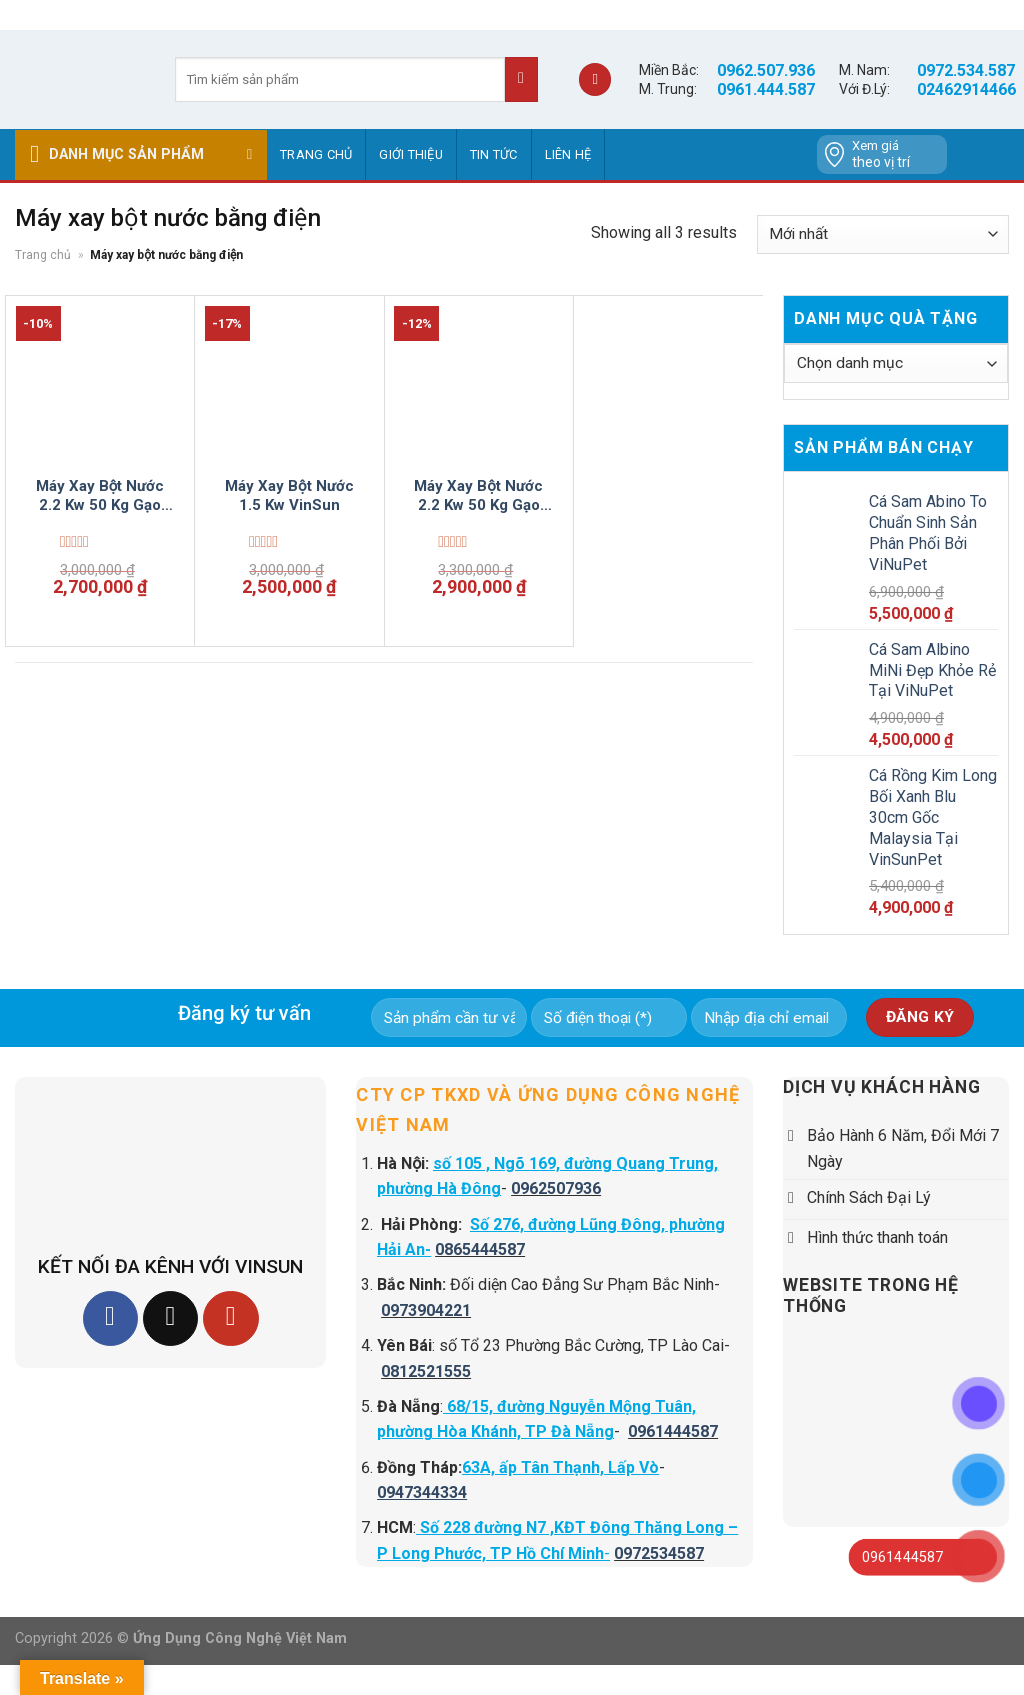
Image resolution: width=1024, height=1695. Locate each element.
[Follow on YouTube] (230, 1318)
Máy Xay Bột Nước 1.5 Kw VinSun (289, 496)
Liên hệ (568, 154)
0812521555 (426, 1371)
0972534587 (659, 1553)
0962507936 (556, 1188)
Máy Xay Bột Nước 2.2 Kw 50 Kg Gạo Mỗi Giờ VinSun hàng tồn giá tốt (100, 496)
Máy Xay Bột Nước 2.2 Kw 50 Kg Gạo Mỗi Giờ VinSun (478, 496)
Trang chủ (316, 154)
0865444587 (480, 1249)
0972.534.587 (966, 70)
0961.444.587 (766, 89)
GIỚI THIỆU (411, 154)
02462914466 (966, 89)
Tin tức (494, 154)
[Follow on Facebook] (110, 1318)
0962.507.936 (766, 70)
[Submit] (521, 79)
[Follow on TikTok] (170, 1318)
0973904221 (426, 1310)
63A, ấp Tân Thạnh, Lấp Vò (560, 1467)
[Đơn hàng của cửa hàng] (883, 234)
